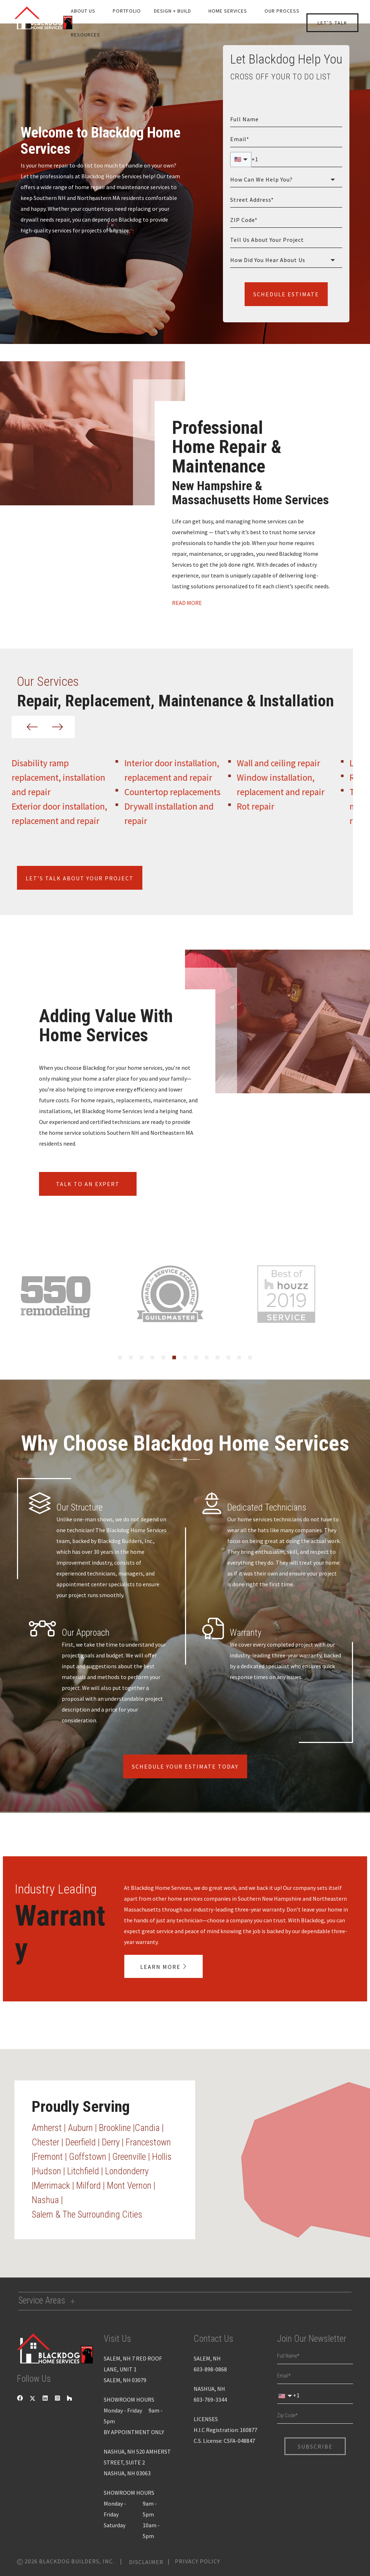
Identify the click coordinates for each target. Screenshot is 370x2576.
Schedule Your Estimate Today (185, 1766)
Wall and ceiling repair (293, 763)
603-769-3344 (210, 2399)
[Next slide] (56, 727)
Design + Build (172, 11)
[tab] (120, 1357)
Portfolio (127, 11)
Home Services (227, 11)
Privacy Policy (197, 2561)
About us (83, 11)
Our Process (282, 11)
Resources (85, 34)
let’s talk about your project (80, 877)
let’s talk (333, 22)
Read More (187, 602)
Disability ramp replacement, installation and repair (73, 777)
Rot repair (270, 806)
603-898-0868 (210, 2369)
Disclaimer (146, 2562)
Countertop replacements (187, 792)
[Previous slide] (30, 727)
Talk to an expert (88, 1183)
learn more (161, 1966)
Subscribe (315, 2446)
